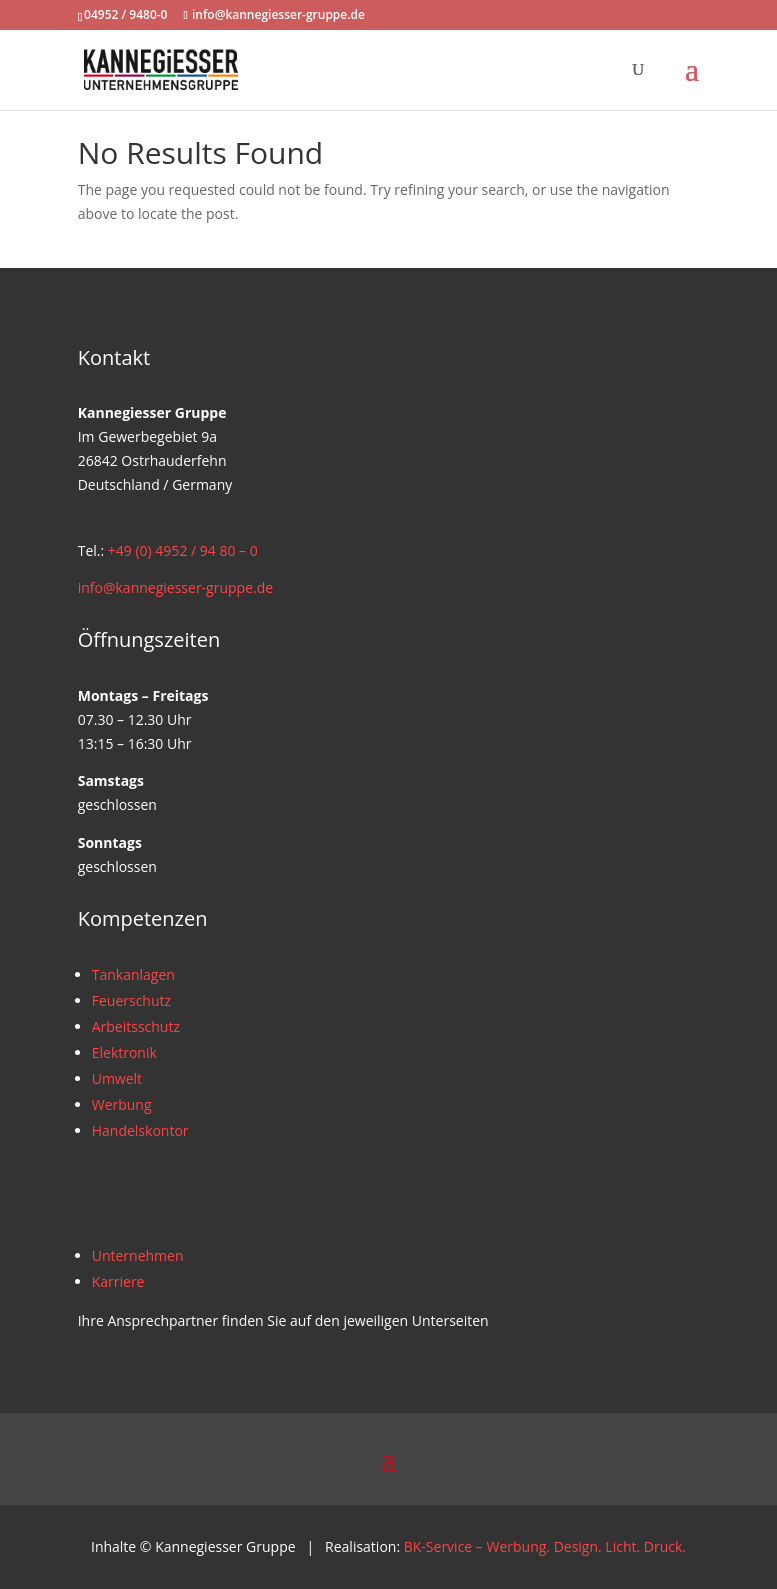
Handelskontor (140, 1130)
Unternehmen (138, 1255)
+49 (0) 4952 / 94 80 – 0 (183, 550)
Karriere (118, 1281)
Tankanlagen (133, 974)
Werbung (122, 1104)
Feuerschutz (131, 1000)
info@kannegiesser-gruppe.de (175, 587)
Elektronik (124, 1052)
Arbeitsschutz (136, 1026)
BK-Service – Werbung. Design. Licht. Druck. (545, 1546)
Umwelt (117, 1078)
